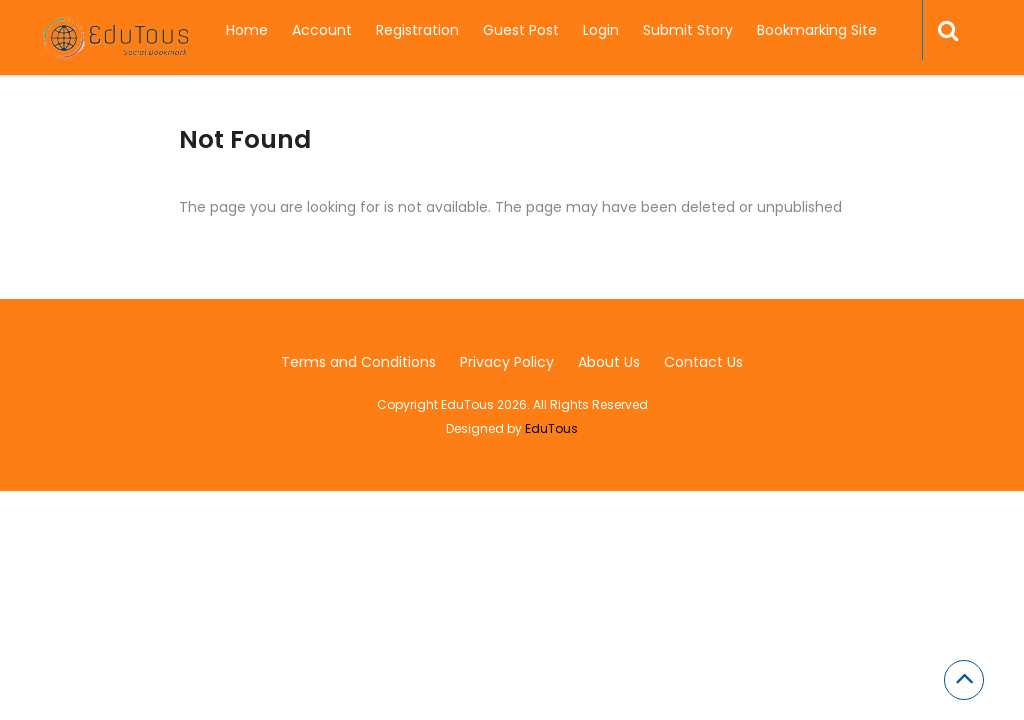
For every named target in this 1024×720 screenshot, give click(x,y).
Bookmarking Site (817, 30)
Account (322, 30)
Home (247, 30)
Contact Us (703, 362)
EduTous (551, 428)
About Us (609, 362)
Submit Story (688, 30)
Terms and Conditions (358, 362)
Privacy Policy (507, 362)
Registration (417, 30)
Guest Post (521, 30)
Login (601, 30)
